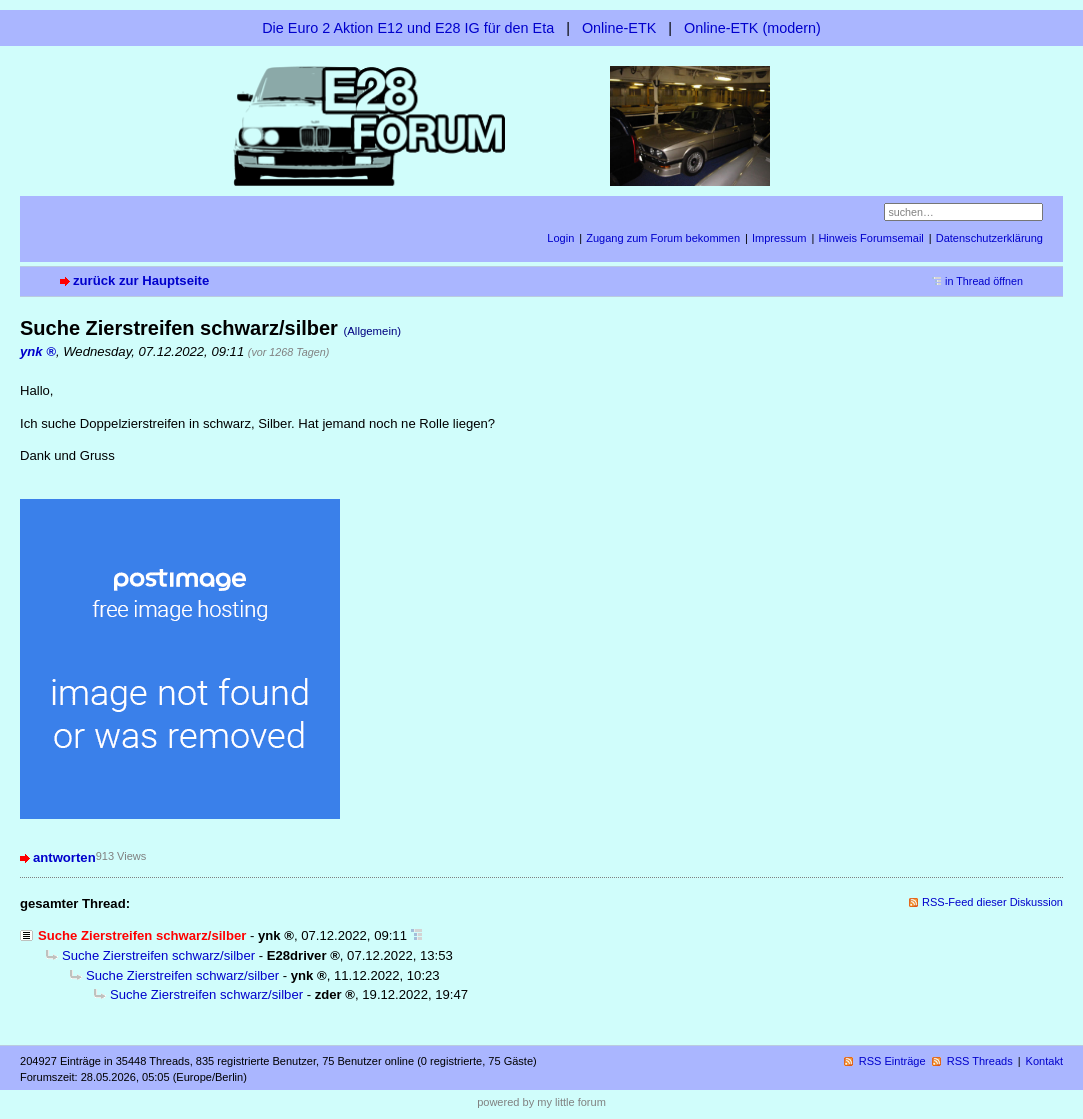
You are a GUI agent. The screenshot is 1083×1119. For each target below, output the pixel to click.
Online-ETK (619, 28)
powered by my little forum (541, 1102)
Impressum (779, 238)
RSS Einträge (892, 1061)
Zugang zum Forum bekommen (663, 238)
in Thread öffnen (984, 281)
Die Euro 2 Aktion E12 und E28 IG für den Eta (408, 28)
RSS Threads (980, 1061)
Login (560, 238)
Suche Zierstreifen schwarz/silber (158, 955)
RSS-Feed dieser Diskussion (992, 902)
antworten (64, 857)
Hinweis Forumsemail (870, 238)
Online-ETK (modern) (752, 28)
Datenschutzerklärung (989, 238)
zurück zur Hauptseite (141, 280)
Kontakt (1044, 1061)
